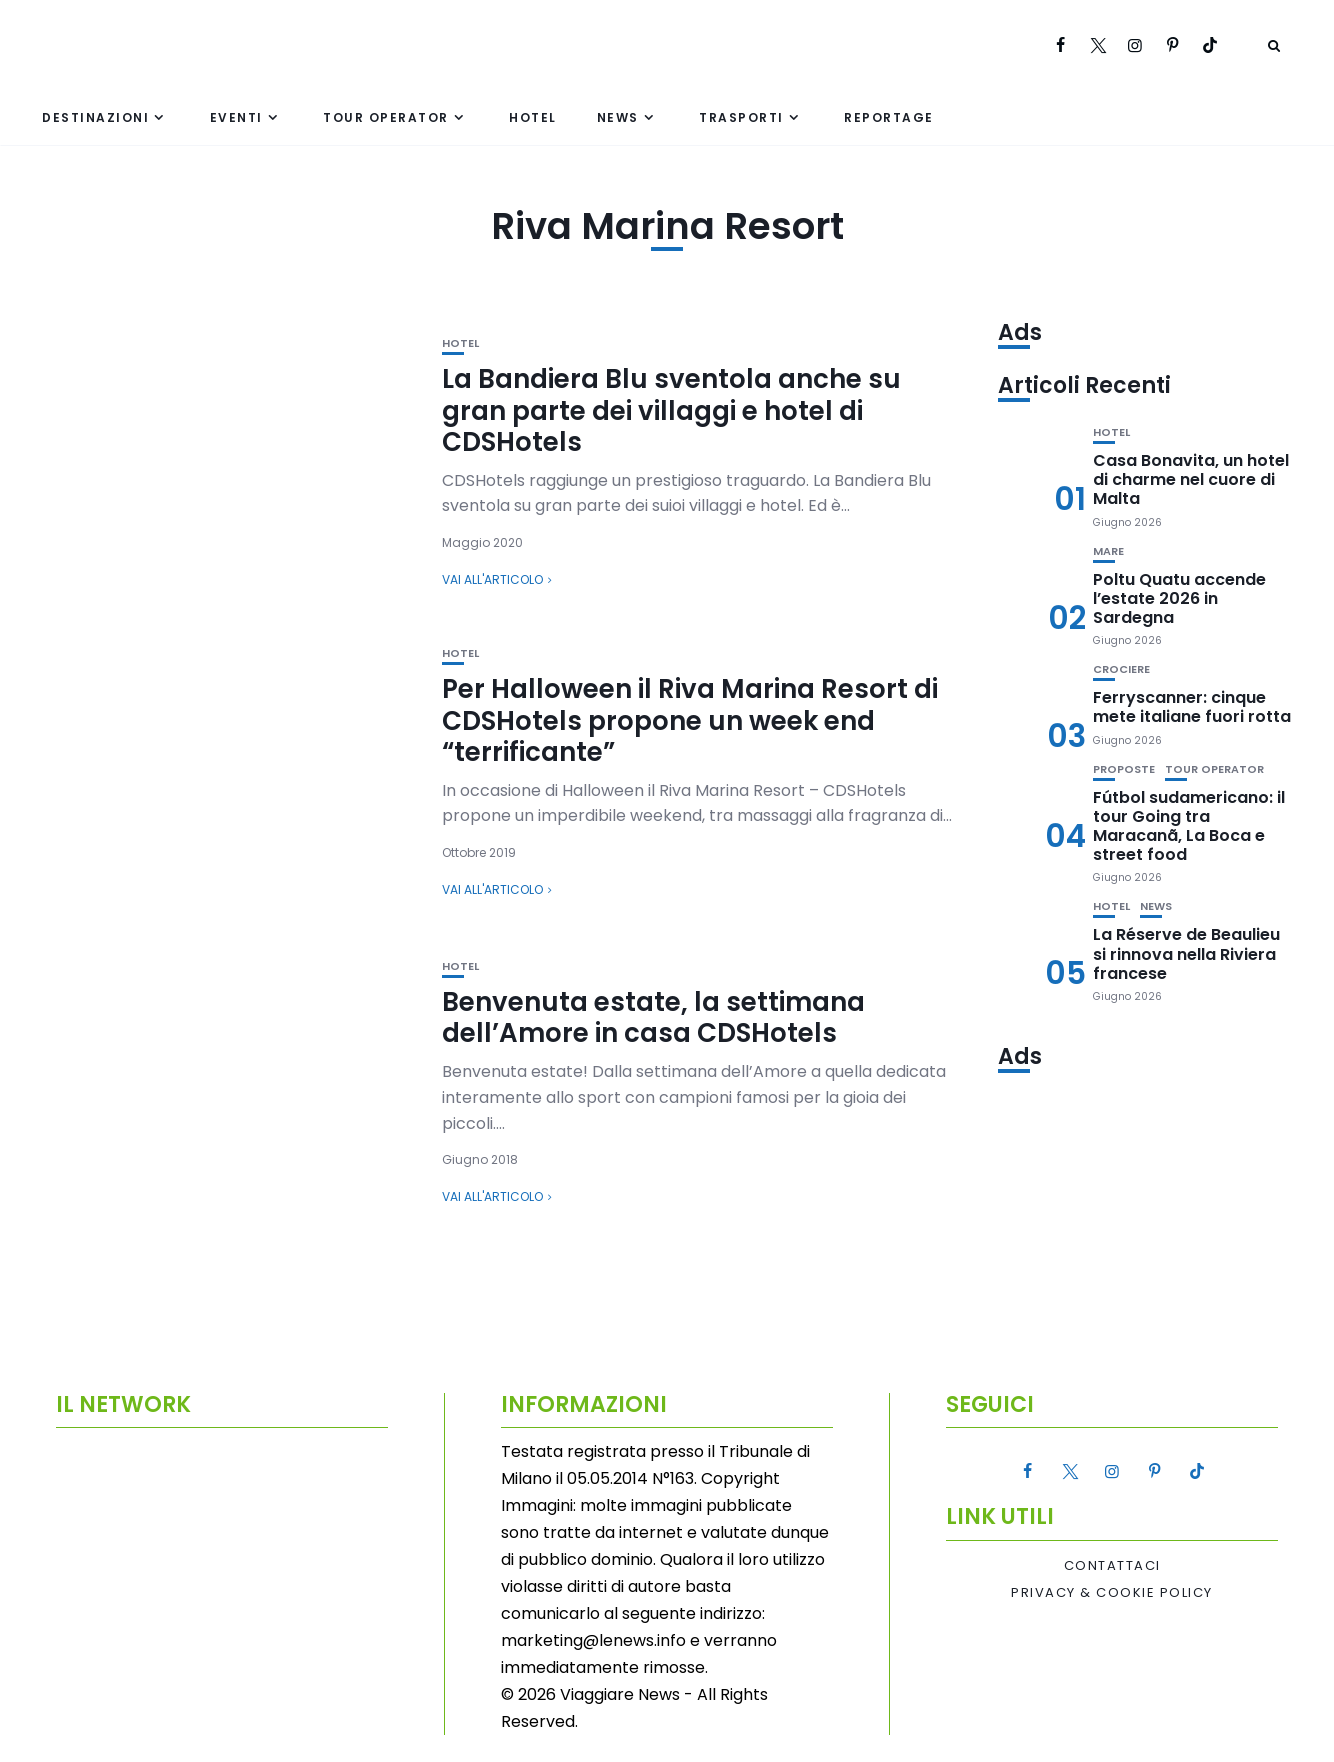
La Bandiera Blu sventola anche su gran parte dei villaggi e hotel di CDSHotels (671, 410)
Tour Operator (386, 117)
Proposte (1124, 769)
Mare (1108, 551)
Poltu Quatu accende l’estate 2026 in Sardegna (1179, 598)
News (618, 117)
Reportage (889, 117)
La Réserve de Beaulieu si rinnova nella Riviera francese (1186, 953)
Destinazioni (95, 117)
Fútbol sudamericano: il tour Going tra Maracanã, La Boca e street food (1189, 826)
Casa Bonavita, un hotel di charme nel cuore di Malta (1191, 479)
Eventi (236, 117)
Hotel (533, 117)
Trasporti (741, 117)
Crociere (1121, 669)
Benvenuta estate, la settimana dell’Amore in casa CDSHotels (653, 1017)
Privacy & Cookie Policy (1112, 1593)
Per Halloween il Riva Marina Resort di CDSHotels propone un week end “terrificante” (690, 720)
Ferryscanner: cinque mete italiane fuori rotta (1192, 707)
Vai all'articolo (492, 579)
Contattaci (1112, 1566)
